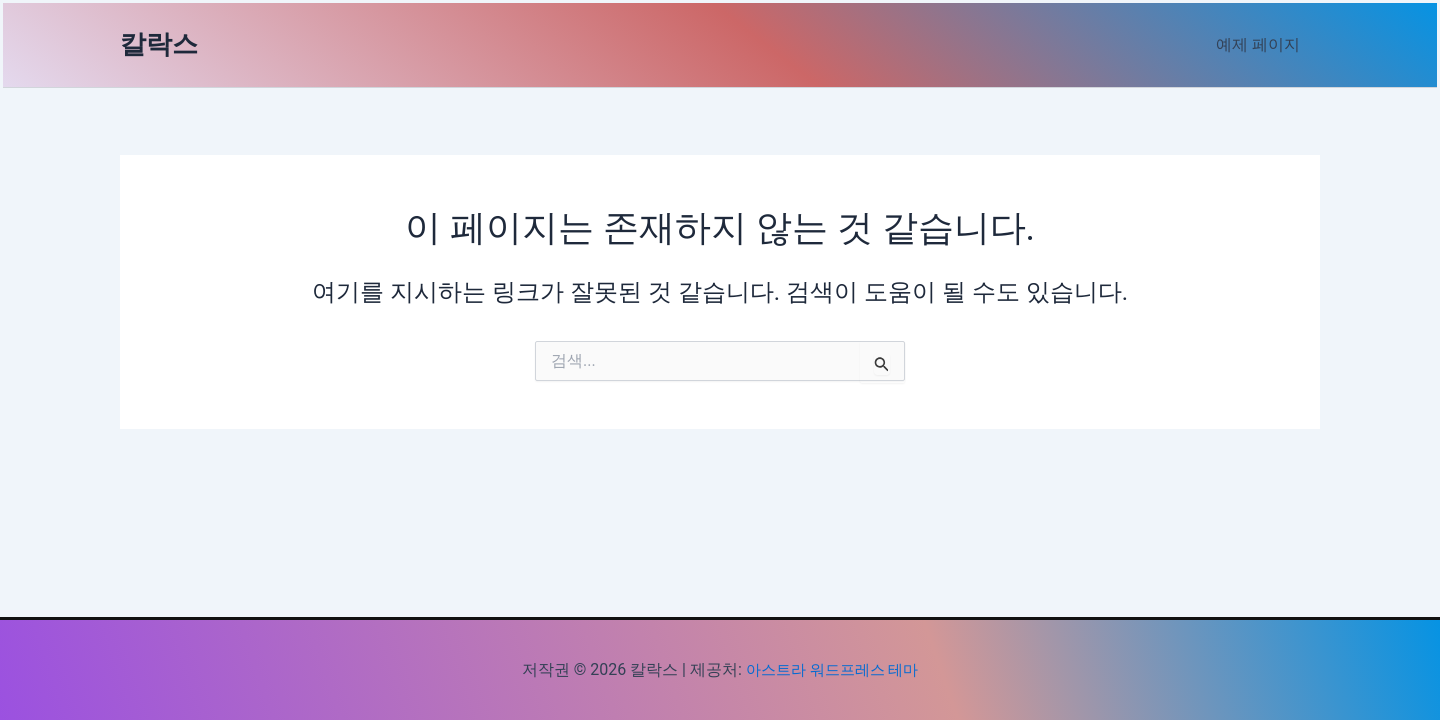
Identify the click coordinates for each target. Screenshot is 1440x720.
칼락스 (159, 44)
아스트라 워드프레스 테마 (832, 669)
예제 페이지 (1262, 44)
